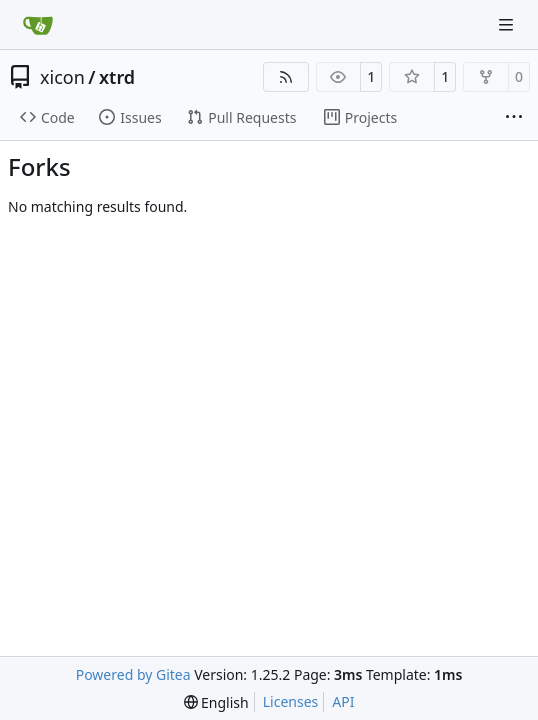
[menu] (216, 702)
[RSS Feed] (286, 77)
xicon (62, 77)
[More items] (514, 118)
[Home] (38, 25)
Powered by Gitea (133, 674)
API (343, 701)
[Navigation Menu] (508, 24)
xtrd (117, 77)
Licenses (291, 701)
